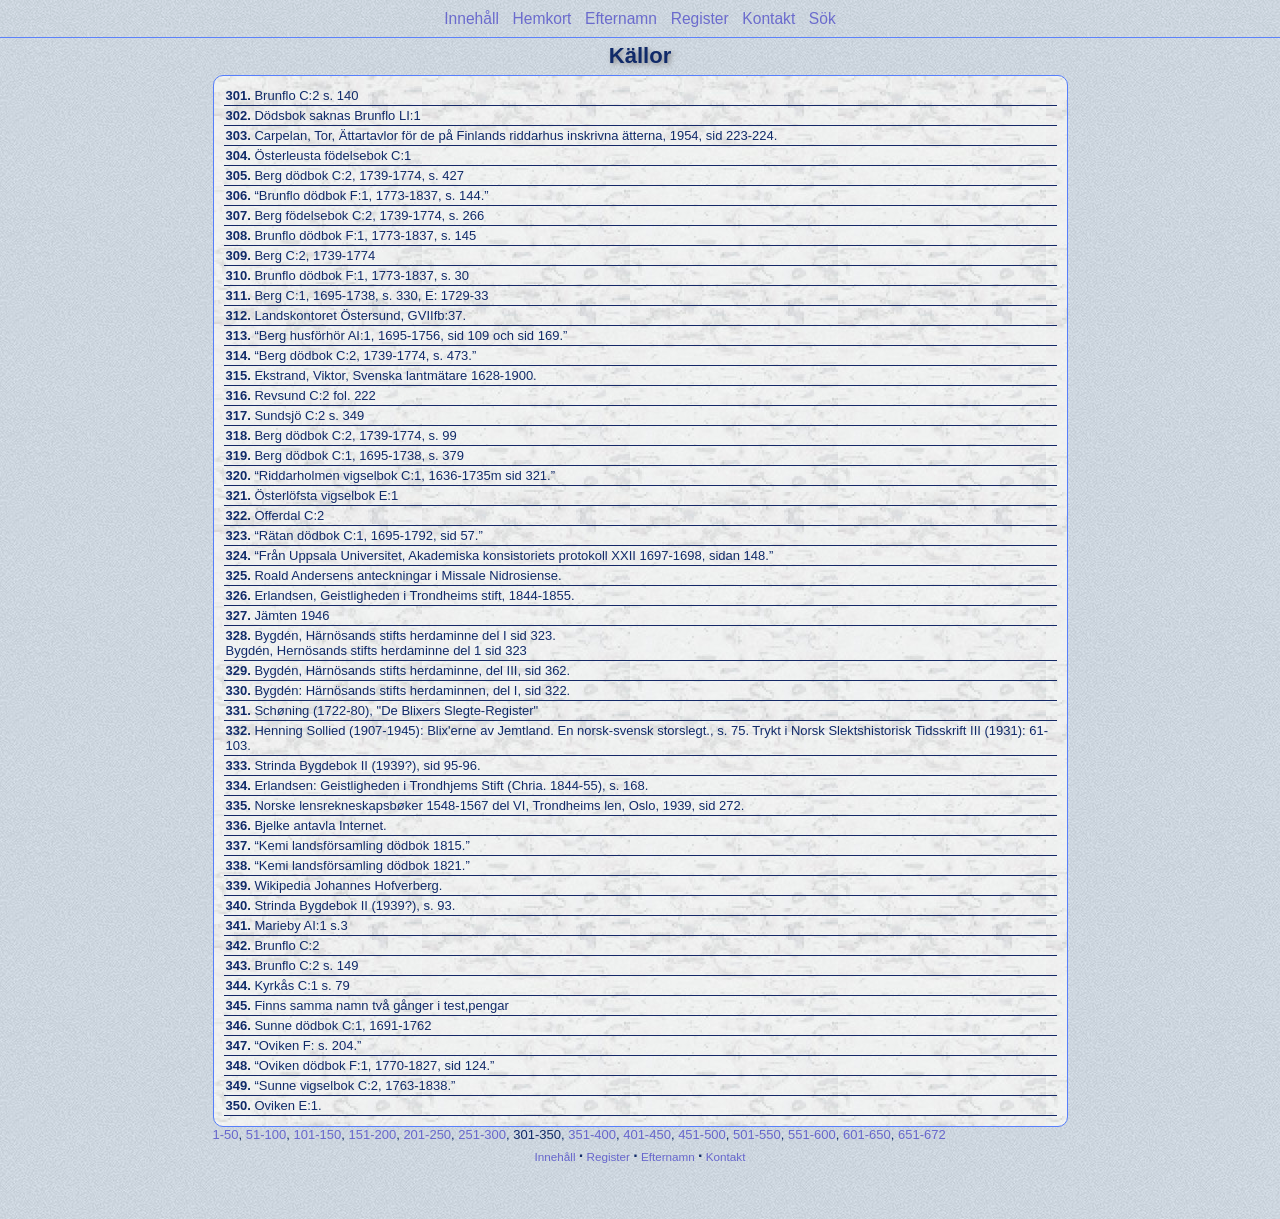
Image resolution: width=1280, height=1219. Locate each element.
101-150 (317, 1134)
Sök (822, 18)
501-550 (757, 1134)
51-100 (266, 1134)
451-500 (702, 1134)
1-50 (226, 1134)
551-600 (812, 1134)
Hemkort (542, 18)
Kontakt (768, 18)
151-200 (372, 1134)
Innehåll (471, 18)
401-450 (647, 1134)
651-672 (922, 1134)
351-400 (592, 1134)
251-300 (482, 1134)
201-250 (427, 1134)
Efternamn (621, 18)
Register (700, 18)
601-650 (867, 1134)
